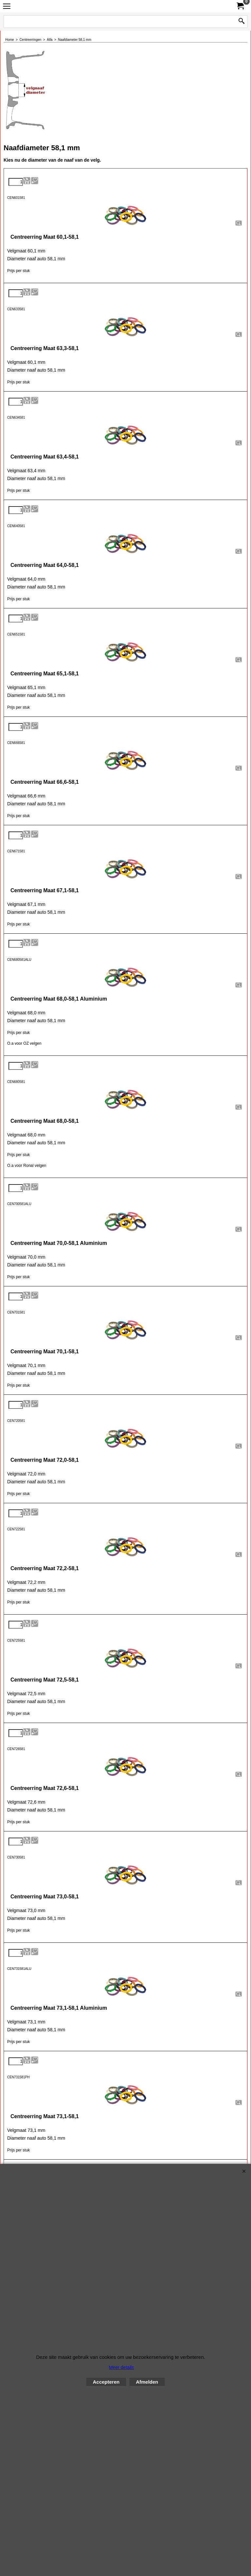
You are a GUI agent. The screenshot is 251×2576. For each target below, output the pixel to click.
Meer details (121, 2367)
